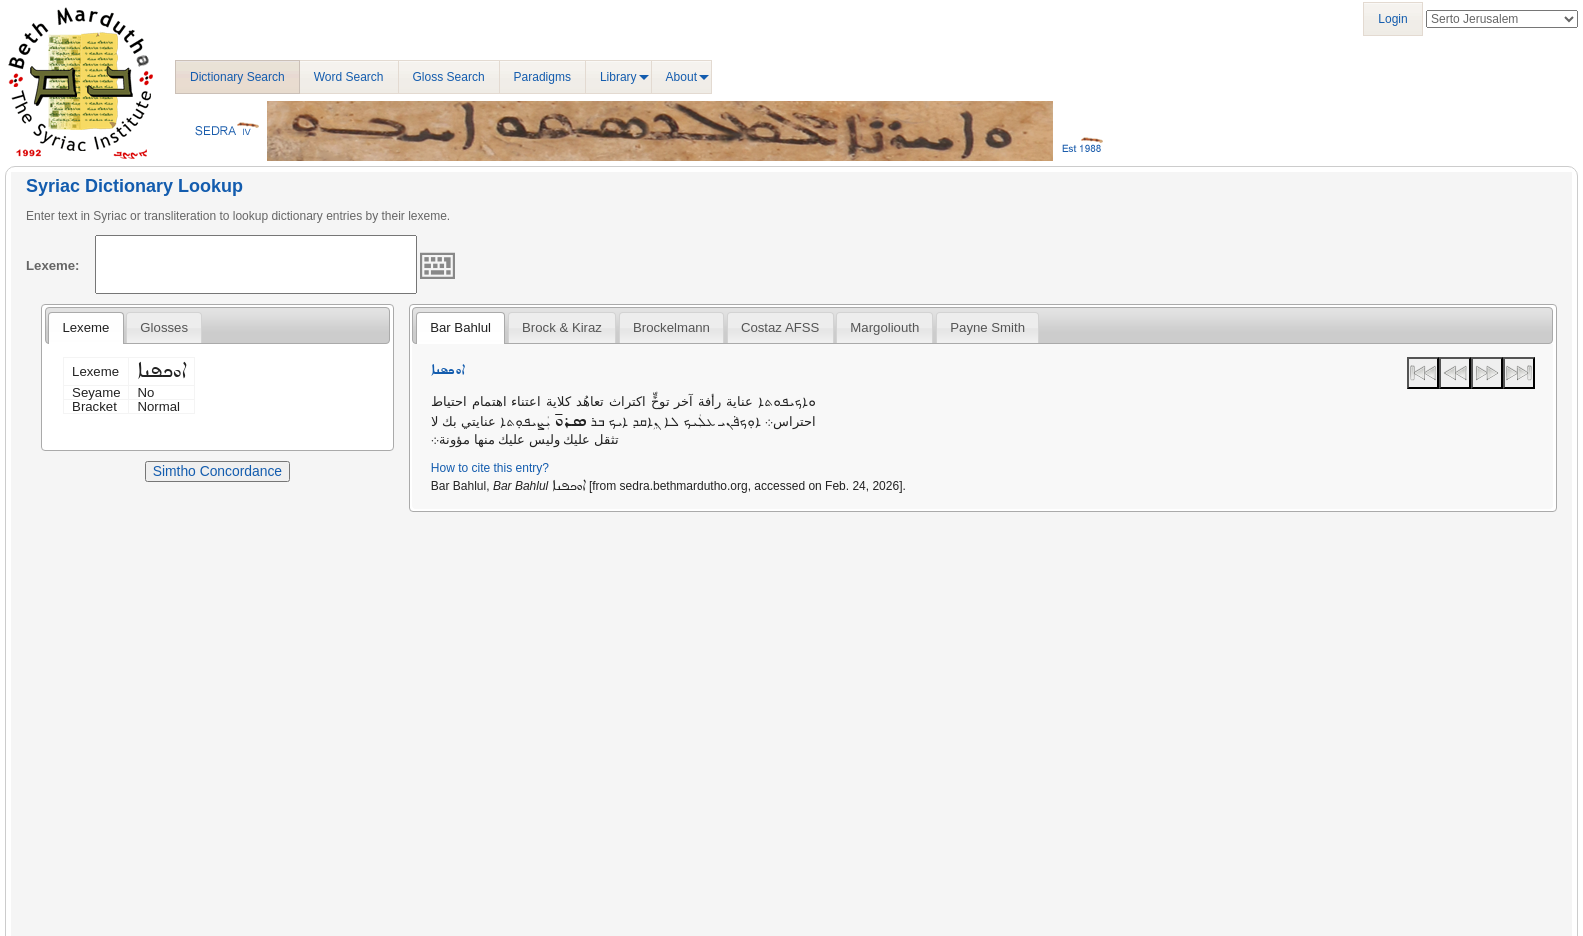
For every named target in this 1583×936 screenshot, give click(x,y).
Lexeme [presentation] (85, 327)
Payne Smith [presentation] (987, 327)
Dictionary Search (237, 77)
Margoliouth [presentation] (884, 327)
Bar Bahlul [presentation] (460, 327)
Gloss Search (449, 77)
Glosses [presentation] (164, 327)
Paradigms (542, 77)
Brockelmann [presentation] (671, 327)
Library (618, 77)
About (681, 77)
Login (1392, 19)
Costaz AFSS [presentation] (780, 327)
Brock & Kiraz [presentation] (562, 327)
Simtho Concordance (217, 471)
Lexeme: (53, 265)
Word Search (349, 77)
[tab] (85, 328)
